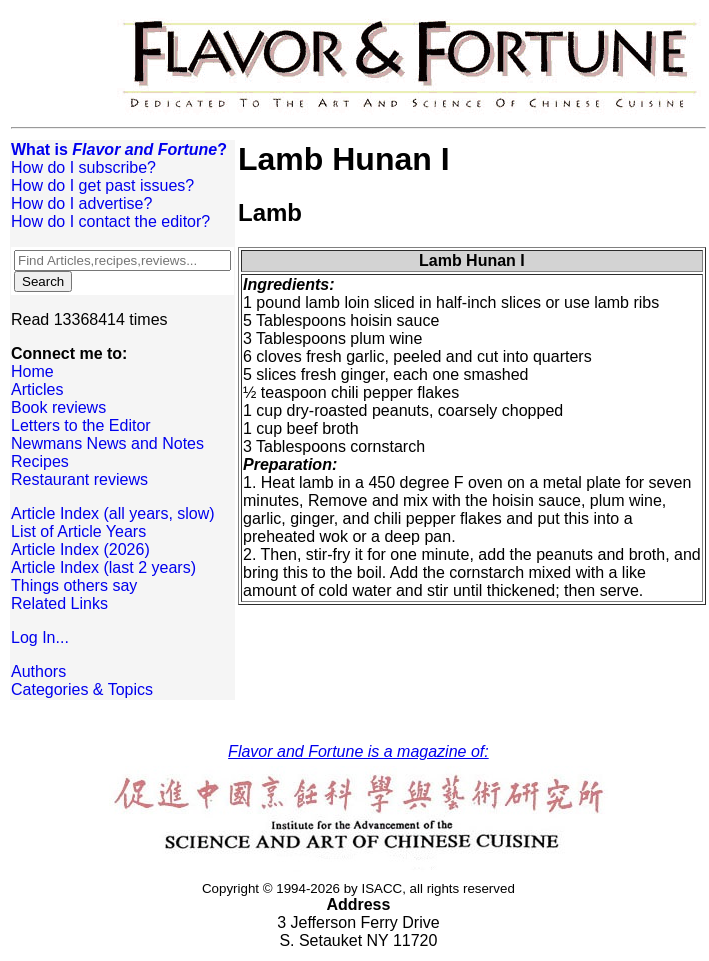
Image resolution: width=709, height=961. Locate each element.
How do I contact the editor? (110, 221)
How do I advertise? (81, 203)
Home (32, 371)
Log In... (40, 637)
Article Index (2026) (80, 549)
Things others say (74, 585)
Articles (37, 389)
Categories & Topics (82, 689)
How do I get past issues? (102, 185)
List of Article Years (78, 531)
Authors (38, 671)
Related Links (59, 603)
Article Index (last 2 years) (103, 567)
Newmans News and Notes (107, 443)
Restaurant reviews (79, 479)
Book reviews (58, 407)
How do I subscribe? (83, 167)
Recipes (40, 461)
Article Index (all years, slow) (113, 513)
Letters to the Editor (81, 425)
